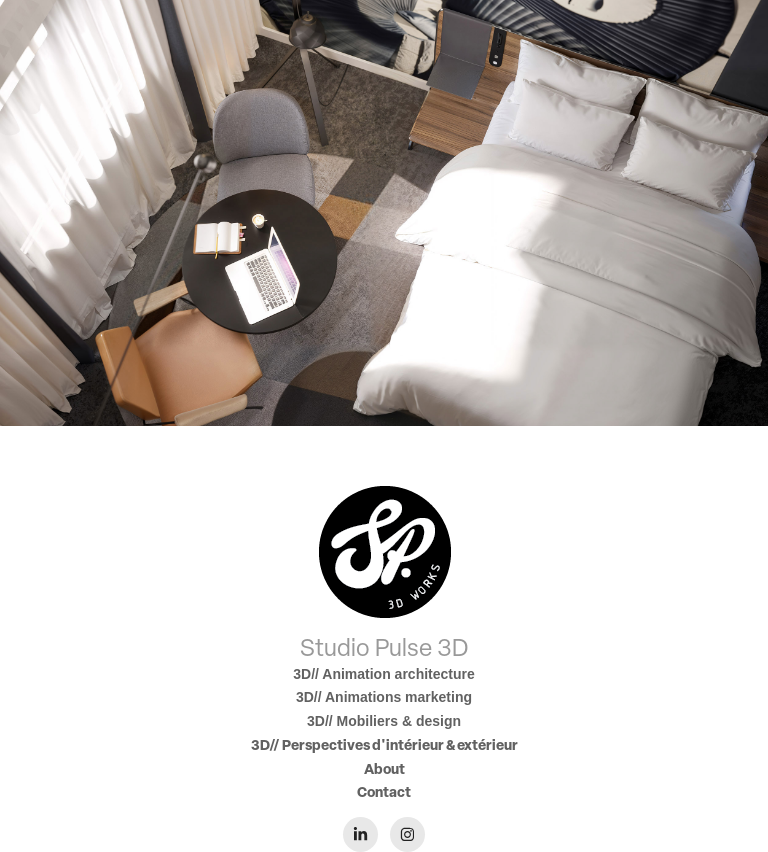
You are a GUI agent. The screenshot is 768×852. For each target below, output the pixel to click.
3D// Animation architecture (384, 674)
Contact (384, 791)
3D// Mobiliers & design (384, 721)
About (384, 768)
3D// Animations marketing (384, 697)
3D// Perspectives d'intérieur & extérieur (384, 744)
